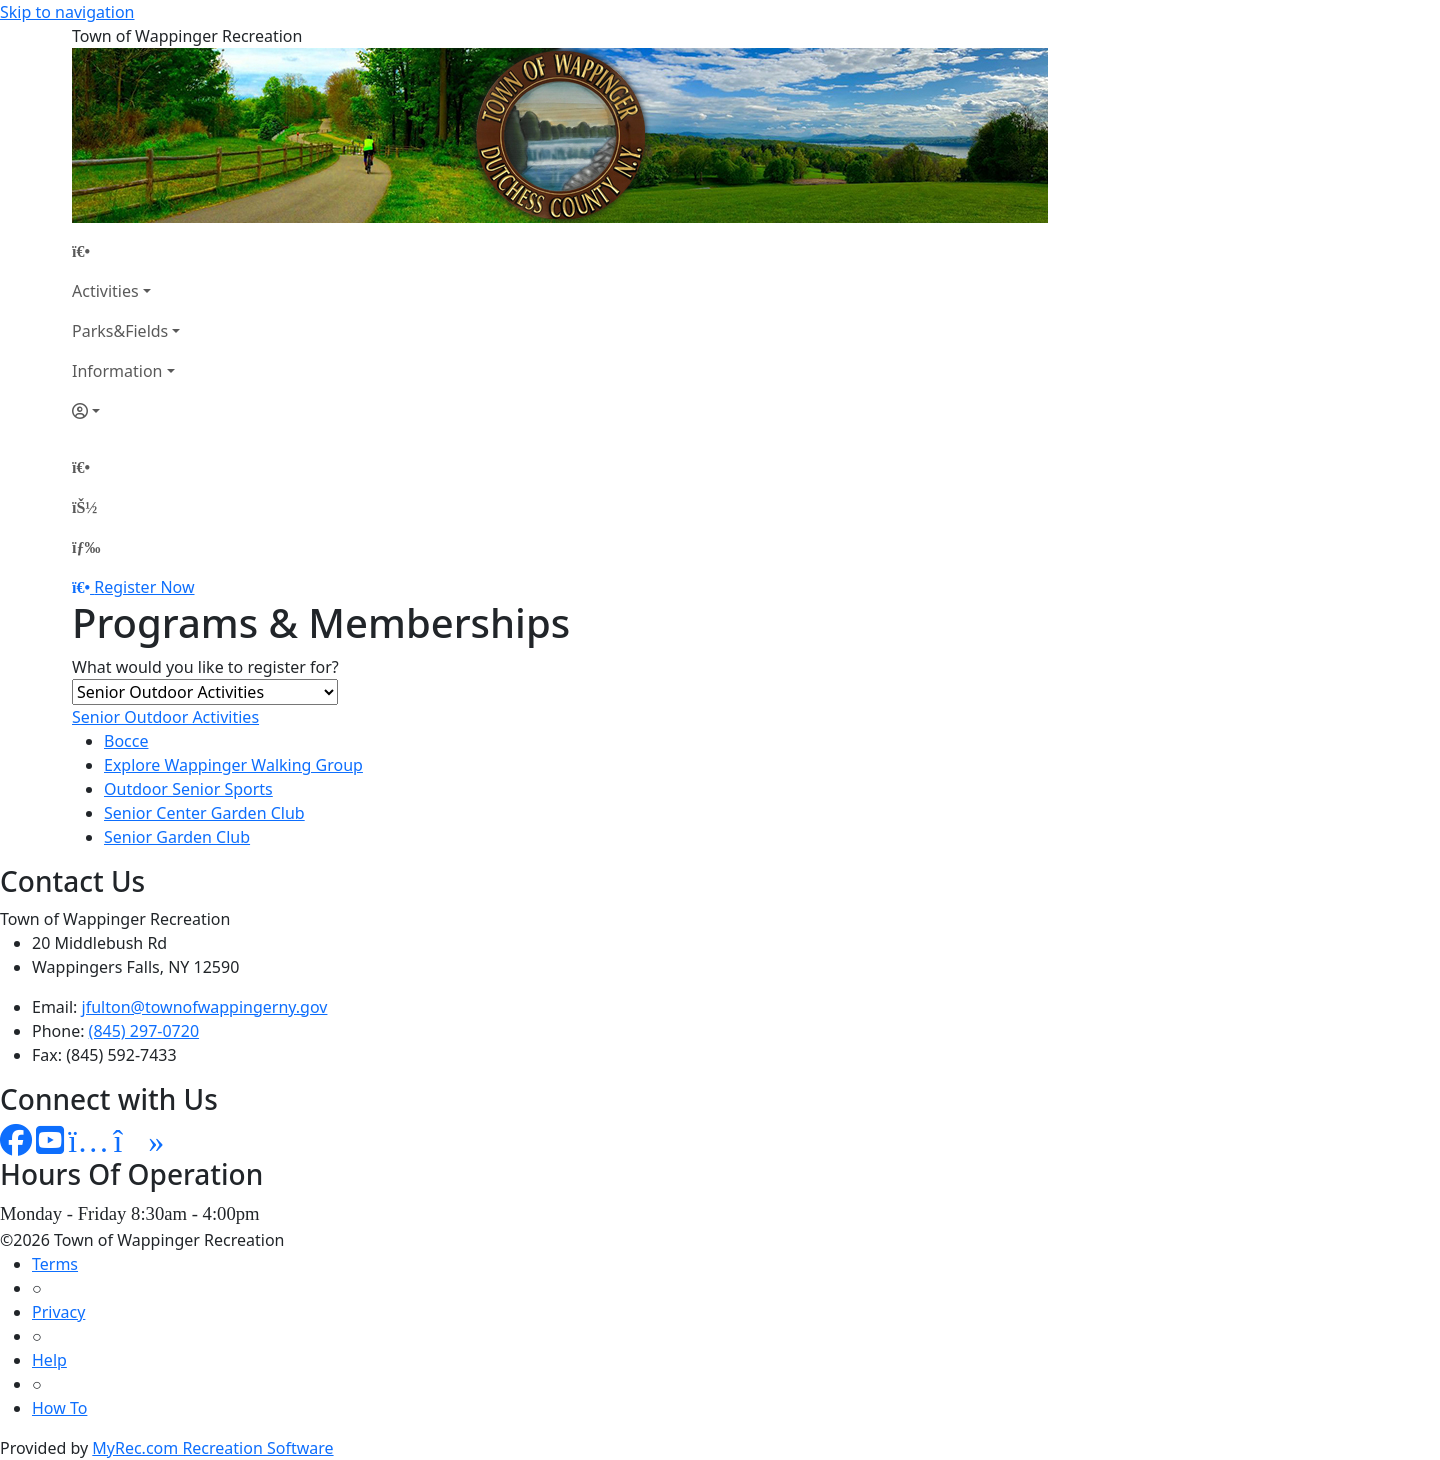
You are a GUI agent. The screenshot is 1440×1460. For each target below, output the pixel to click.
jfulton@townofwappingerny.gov (205, 1007)
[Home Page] (126, 251)
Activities (105, 291)
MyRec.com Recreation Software (212, 1448)
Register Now (144, 587)
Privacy (58, 1312)
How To (59, 1408)
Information (117, 371)
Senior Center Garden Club (204, 813)
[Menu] (86, 547)
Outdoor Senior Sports (188, 789)
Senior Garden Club (177, 837)
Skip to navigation (67, 12)
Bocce (126, 741)
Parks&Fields (120, 331)
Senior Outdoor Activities (165, 717)
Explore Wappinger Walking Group (233, 765)
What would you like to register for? (205, 667)
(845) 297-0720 (144, 1031)
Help (49, 1360)
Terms (55, 1264)
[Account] (126, 411)
